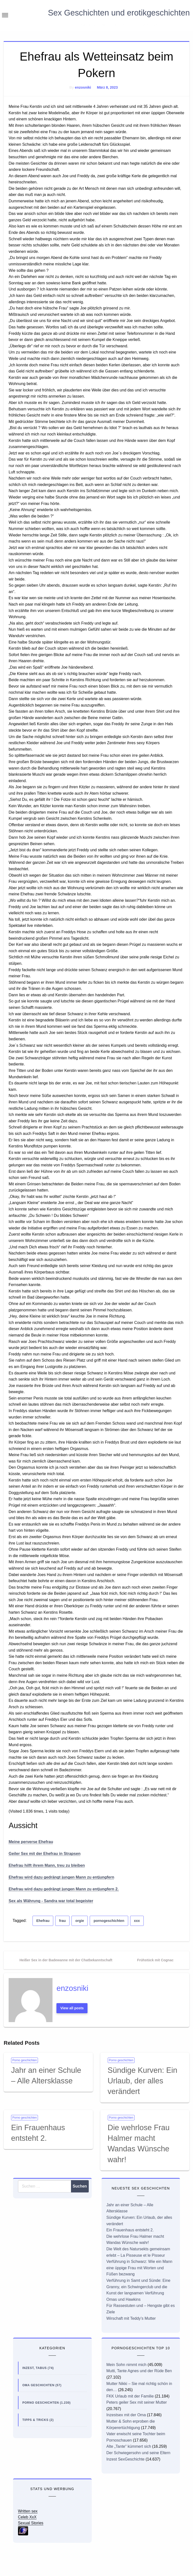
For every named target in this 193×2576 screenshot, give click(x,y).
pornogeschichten (109, 1937)
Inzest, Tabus (34, 2384)
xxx (137, 1937)
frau (62, 1937)
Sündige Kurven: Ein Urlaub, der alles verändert (142, 2097)
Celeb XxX (27, 2533)
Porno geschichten (24, 2076)
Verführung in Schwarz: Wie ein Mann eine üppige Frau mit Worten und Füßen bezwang (139, 2284)
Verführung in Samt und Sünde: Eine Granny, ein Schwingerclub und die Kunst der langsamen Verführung (138, 2303)
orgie (79, 1937)
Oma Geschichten (38, 2401)
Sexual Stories (30, 2539)
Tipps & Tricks (35, 2436)
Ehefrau (43, 1937)
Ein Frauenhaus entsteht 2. (130, 2246)
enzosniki (83, 104)
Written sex (28, 2528)
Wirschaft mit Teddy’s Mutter (131, 2335)
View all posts (72, 2025)
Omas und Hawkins (123, 2316)
